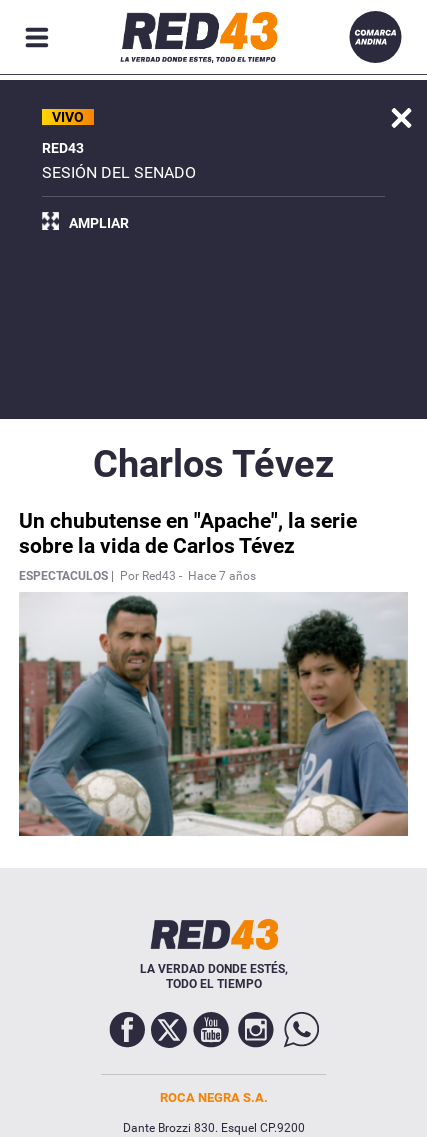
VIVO (68, 117)
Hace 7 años (222, 576)
